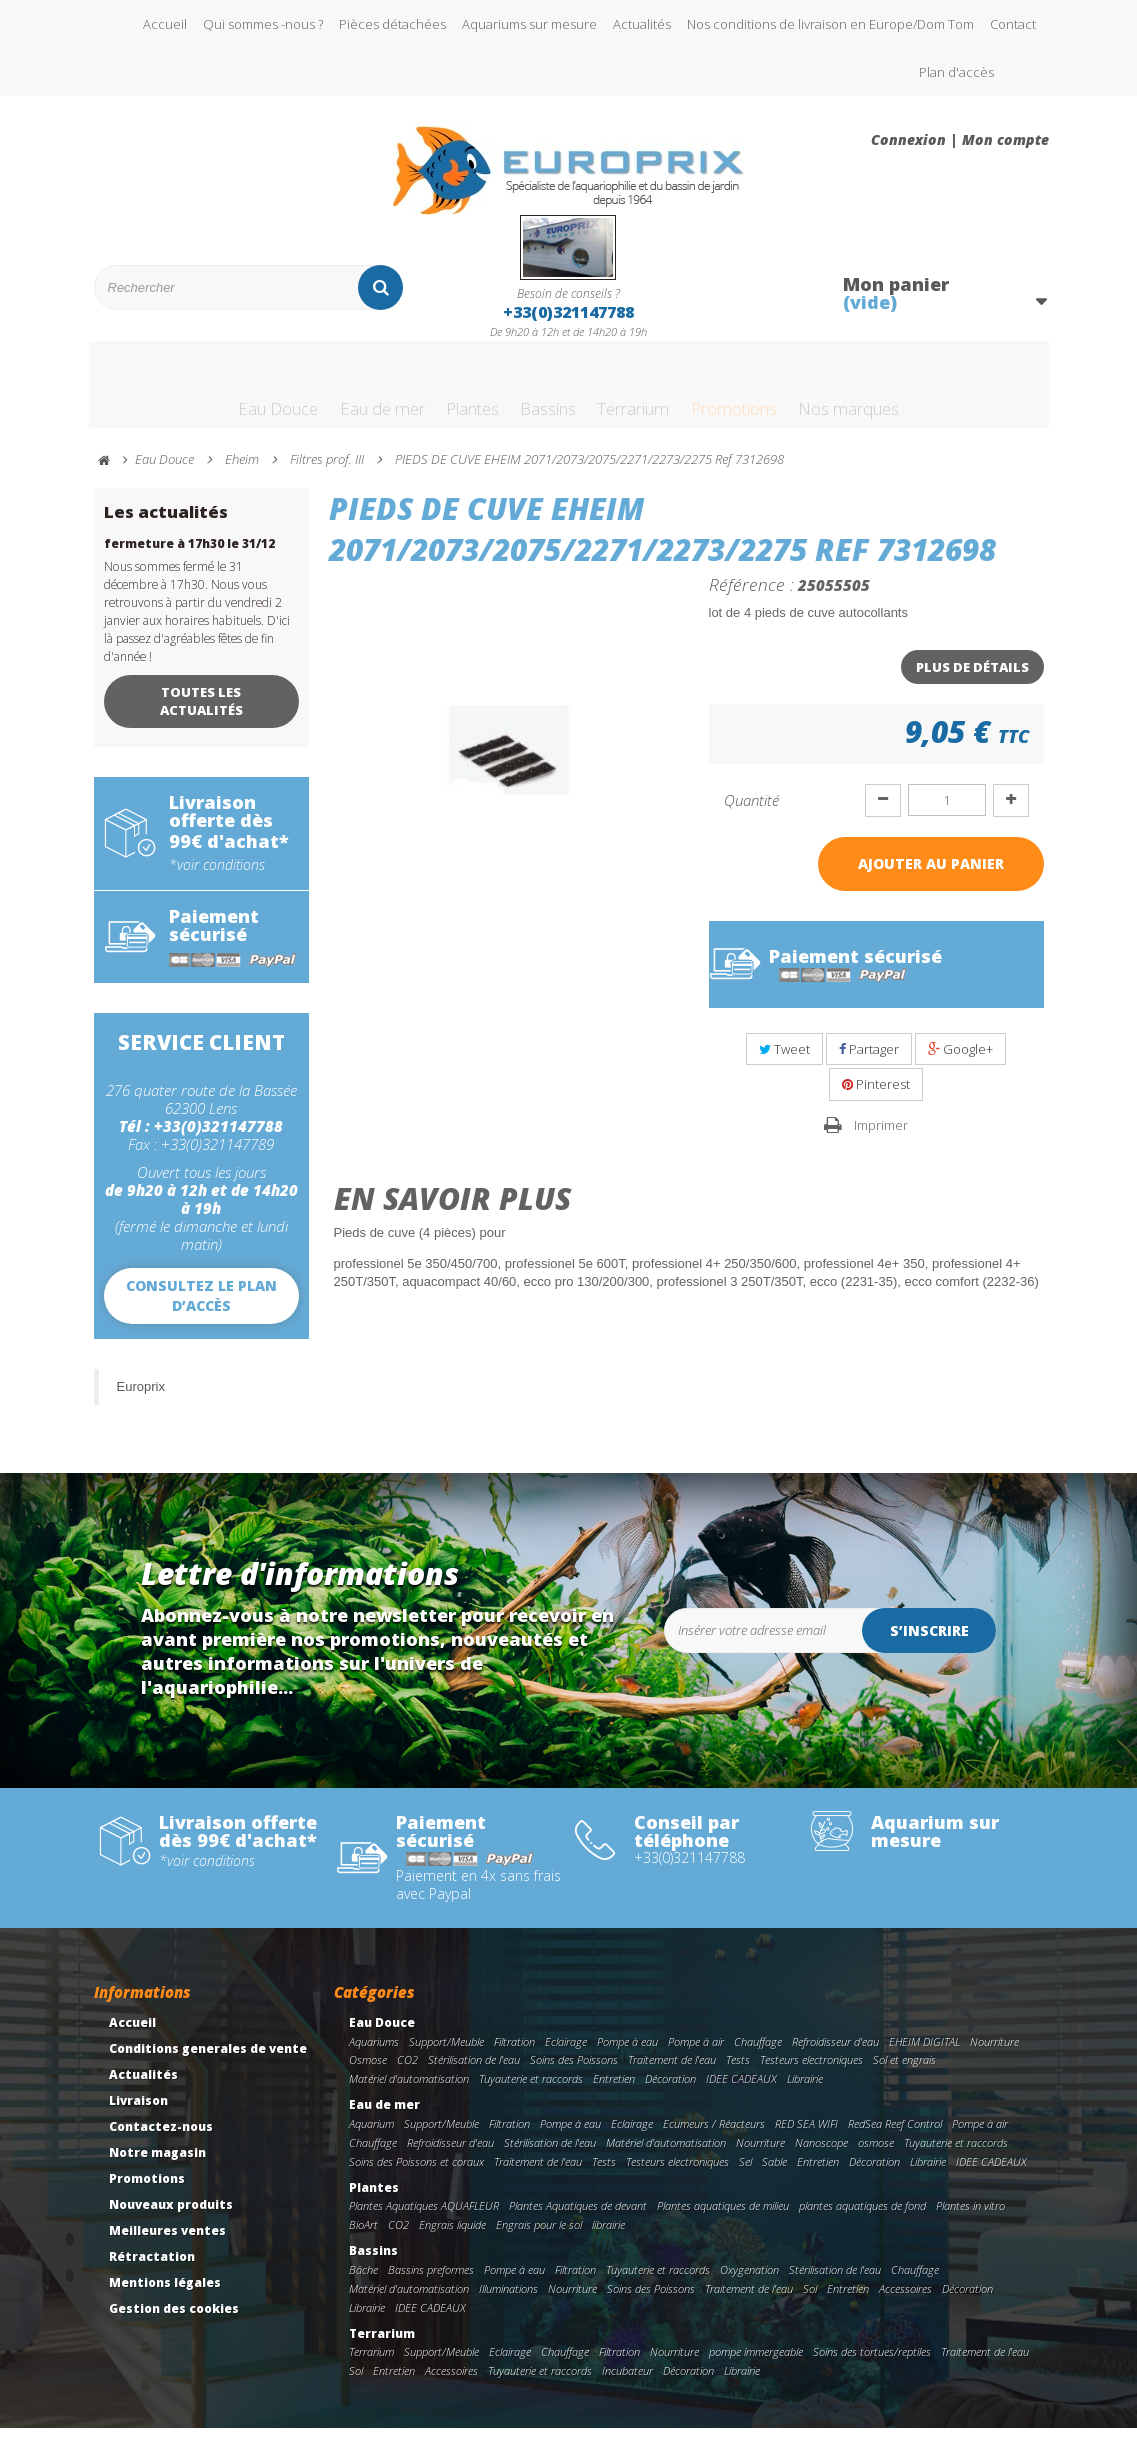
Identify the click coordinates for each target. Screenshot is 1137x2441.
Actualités (642, 24)
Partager (869, 1062)
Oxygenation (749, 2282)
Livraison (138, 2113)
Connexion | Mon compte (960, 140)
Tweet (784, 1062)
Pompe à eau (627, 2054)
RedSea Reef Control (895, 2136)
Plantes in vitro (970, 2218)
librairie (608, 2237)
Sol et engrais (904, 2072)
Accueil (165, 24)
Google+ (960, 1062)
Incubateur (627, 2383)
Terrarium (645, 393)
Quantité (751, 813)
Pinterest (876, 1097)
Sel (745, 2174)
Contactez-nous (161, 2139)
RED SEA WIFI (806, 2136)
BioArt (363, 2237)
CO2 (407, 2072)
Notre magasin (157, 2165)
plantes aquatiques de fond (862, 2218)
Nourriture (994, 2054)
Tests (738, 2072)
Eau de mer (332, 393)
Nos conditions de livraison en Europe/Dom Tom (830, 24)
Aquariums (374, 2054)
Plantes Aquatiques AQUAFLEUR (424, 2218)
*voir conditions (217, 878)
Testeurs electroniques (811, 2072)
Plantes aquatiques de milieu (723, 2218)
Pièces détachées (392, 24)
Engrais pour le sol (539, 2237)
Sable (774, 2174)
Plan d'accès (956, 72)
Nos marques (913, 393)
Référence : (751, 597)
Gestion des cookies (174, 2321)
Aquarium (371, 2136)
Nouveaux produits (171, 2217)
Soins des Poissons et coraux (416, 2174)
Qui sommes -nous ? (263, 24)
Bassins (538, 393)
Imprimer (881, 1138)
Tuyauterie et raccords (531, 2091)
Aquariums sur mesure (529, 24)
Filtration (514, 2054)
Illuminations (508, 2301)
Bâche (363, 2282)
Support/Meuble (446, 2054)
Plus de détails (972, 680)
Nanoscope (821, 2155)
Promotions (772, 393)
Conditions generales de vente (208, 2061)
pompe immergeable (756, 2364)
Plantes (443, 393)
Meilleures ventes (167, 2243)
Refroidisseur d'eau (835, 2054)
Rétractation (152, 2269)
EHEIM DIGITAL (924, 2054)
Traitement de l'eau (672, 2072)
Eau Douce (209, 393)
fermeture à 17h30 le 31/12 (189, 556)
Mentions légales (165, 2295)
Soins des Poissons (574, 2072)
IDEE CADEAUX (741, 2091)
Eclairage (566, 2054)
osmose (876, 2155)
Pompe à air (696, 2054)
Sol (810, 2301)
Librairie (805, 2091)
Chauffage (758, 2054)
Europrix (141, 1399)
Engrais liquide (452, 2237)
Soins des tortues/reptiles (872, 2364)
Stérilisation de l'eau (474, 2072)
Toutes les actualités (201, 714)
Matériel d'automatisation (409, 2091)
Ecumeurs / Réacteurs (714, 2136)
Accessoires (905, 2301)
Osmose (368, 2072)
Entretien (614, 2091)
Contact (1013, 24)
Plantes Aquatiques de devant (578, 2218)
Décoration (670, 2091)
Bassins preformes (431, 2282)
